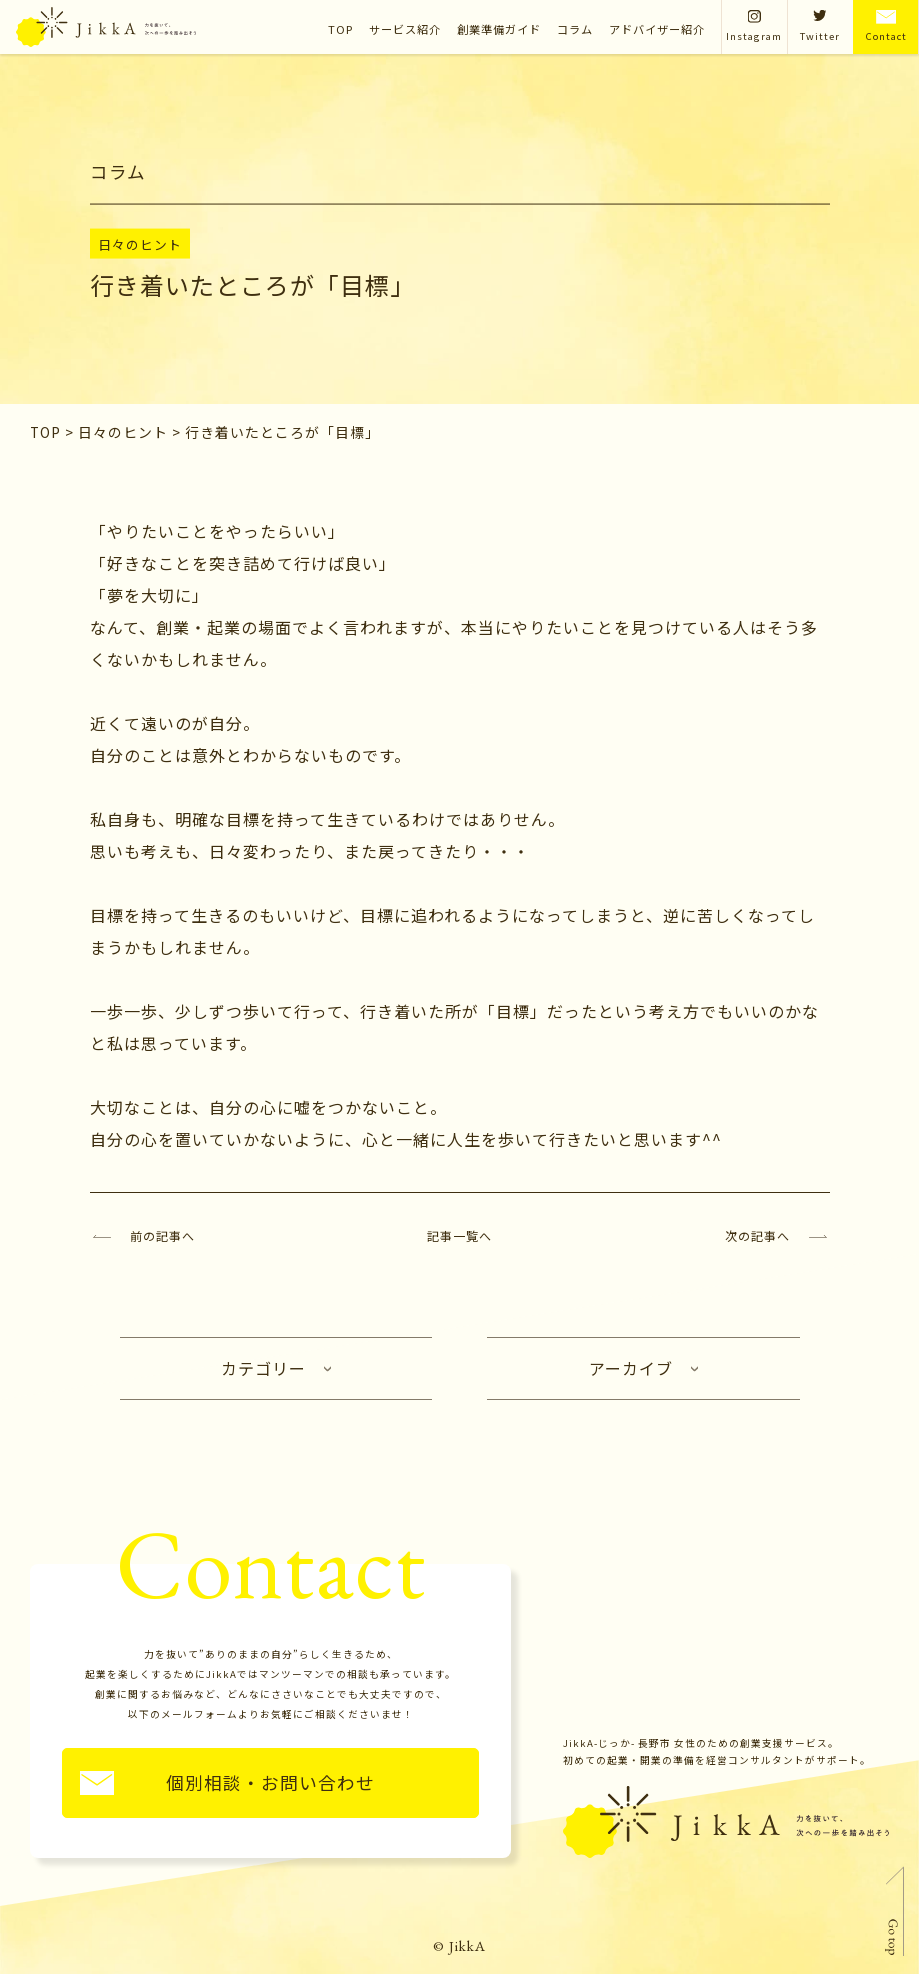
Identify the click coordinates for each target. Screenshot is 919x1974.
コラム (575, 29)
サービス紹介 (405, 29)
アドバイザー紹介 (657, 29)
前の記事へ (162, 1235)
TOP (340, 29)
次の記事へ (757, 1235)
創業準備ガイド (499, 29)
